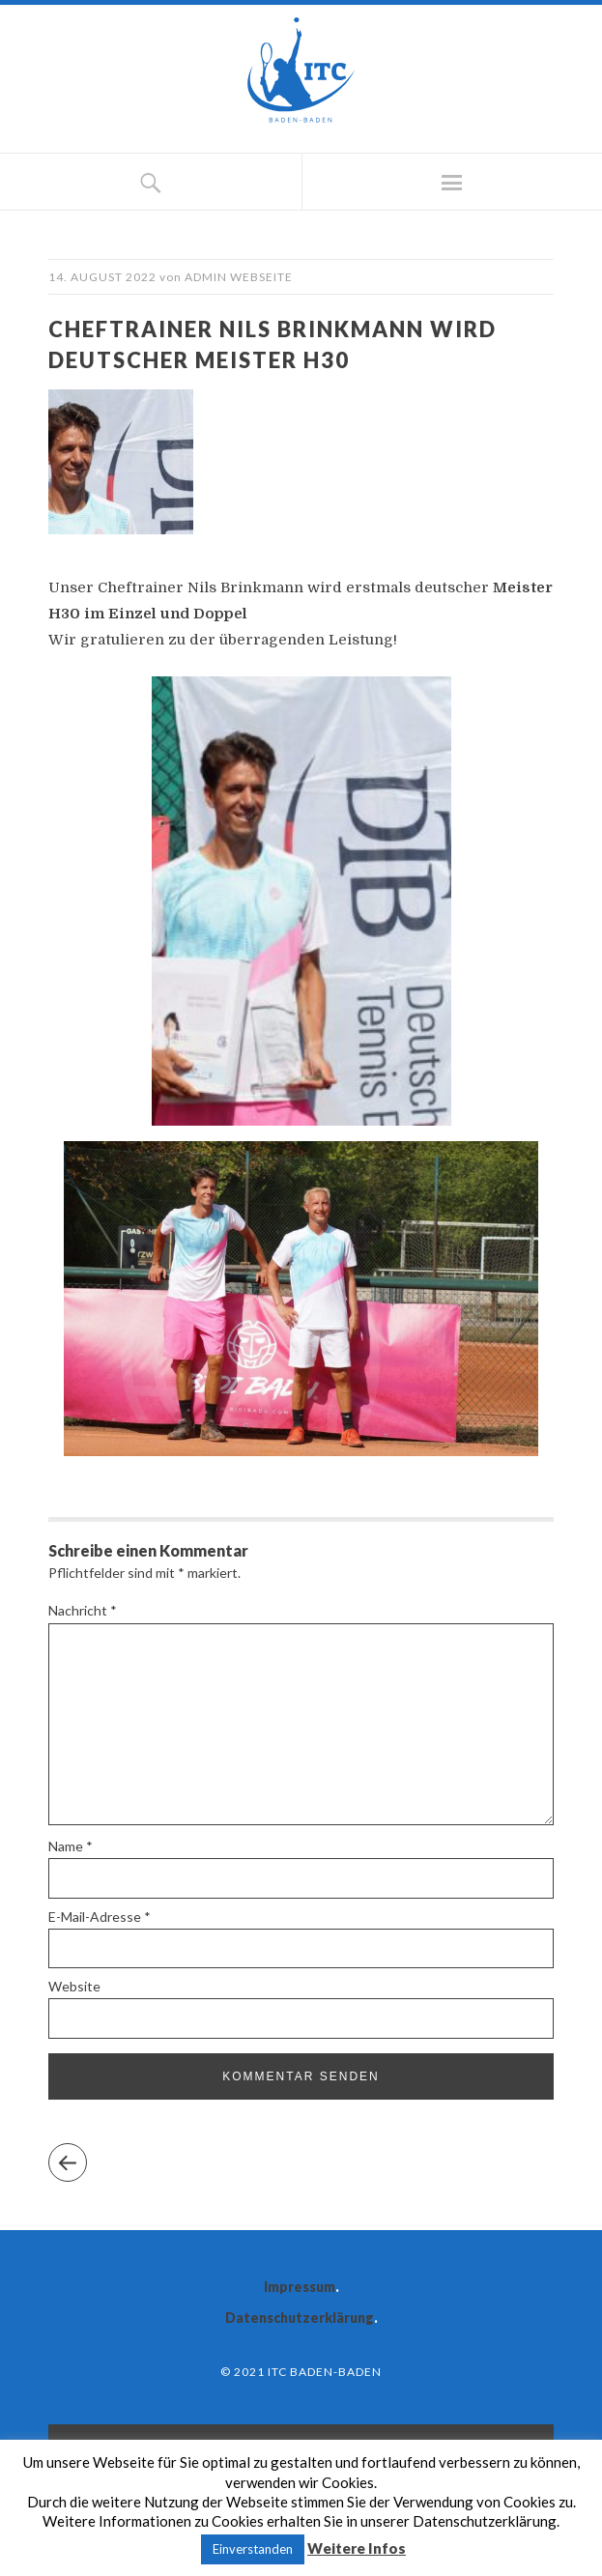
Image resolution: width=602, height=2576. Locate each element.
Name (70, 1846)
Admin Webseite (239, 277)
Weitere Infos (356, 2548)
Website (74, 1986)
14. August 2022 (102, 277)
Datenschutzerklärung (299, 2317)
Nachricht (82, 1610)
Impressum (299, 2286)
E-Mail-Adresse (99, 1916)
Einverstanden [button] (253, 2549)
